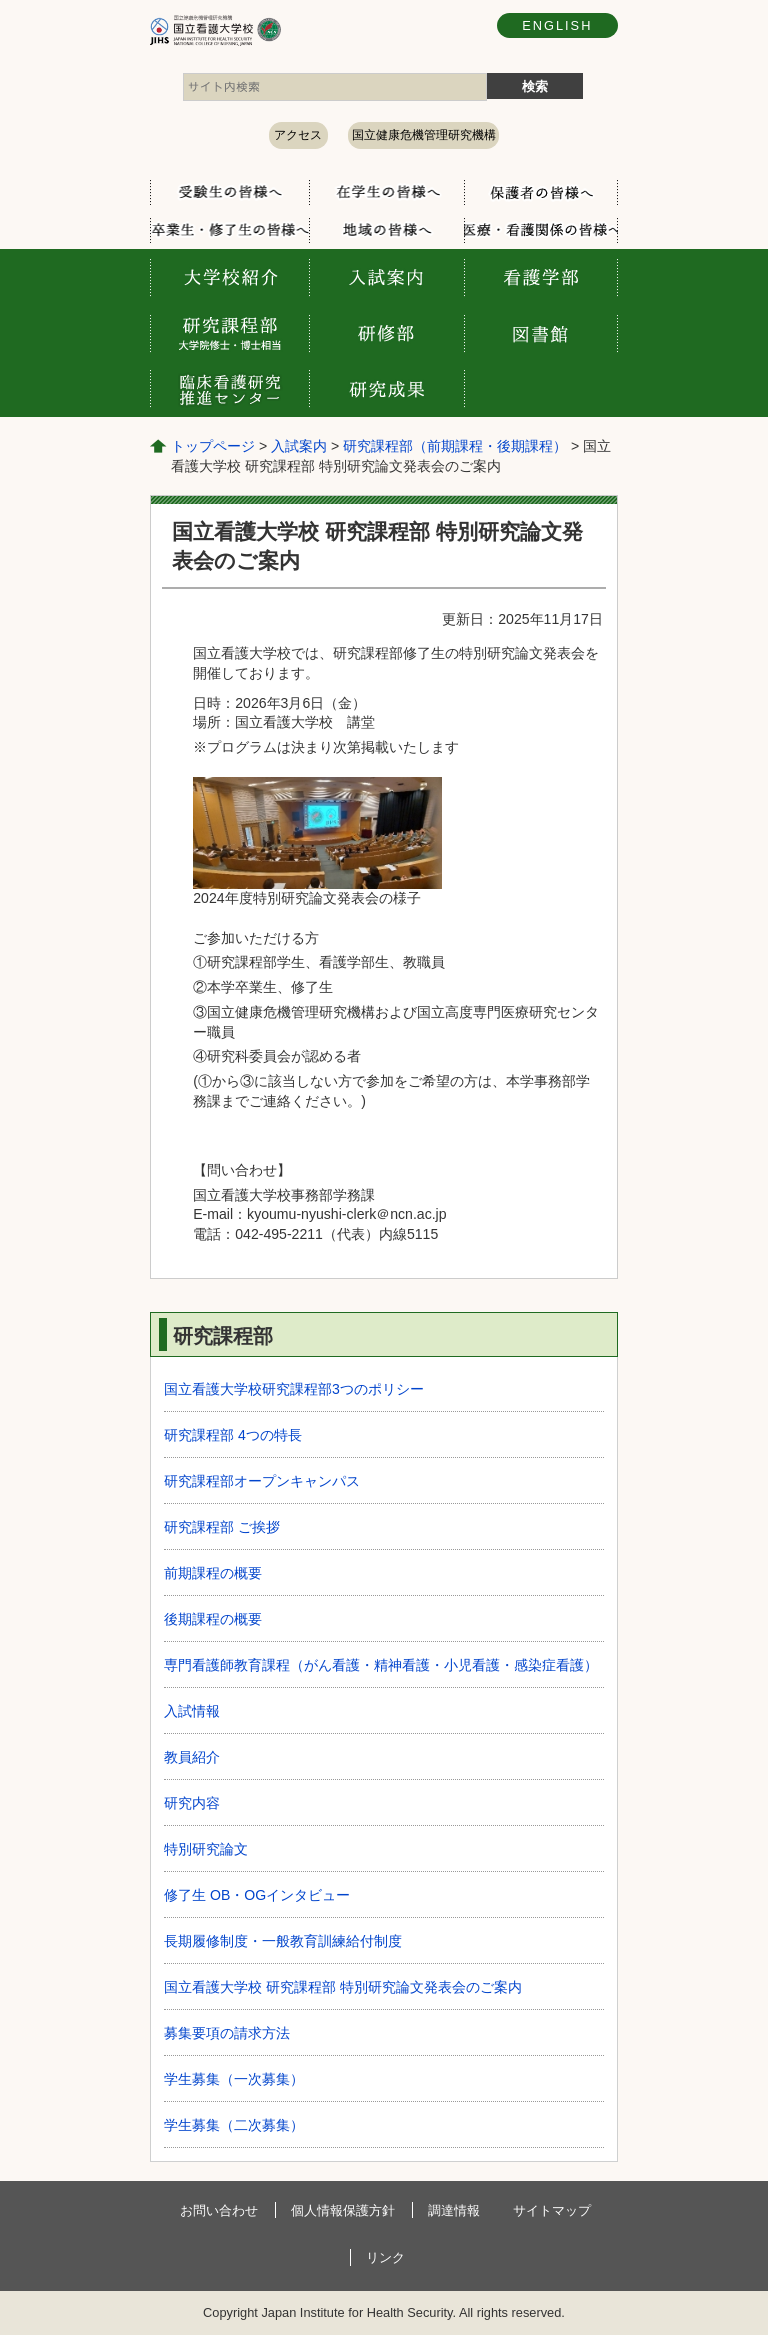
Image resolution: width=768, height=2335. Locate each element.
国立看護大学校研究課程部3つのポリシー (294, 1389)
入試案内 (386, 277)
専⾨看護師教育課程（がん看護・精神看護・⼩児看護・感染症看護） (381, 1665)
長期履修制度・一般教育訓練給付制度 (283, 1941)
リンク (385, 2257)
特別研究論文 (206, 1849)
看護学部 (541, 277)
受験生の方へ (229, 192)
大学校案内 (229, 277)
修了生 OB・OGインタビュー (257, 1895)
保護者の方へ (541, 192)
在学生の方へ (386, 192)
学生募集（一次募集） (234, 2079)
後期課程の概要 (213, 1619)
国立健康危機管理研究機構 (424, 135)
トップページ (213, 446)
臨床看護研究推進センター (229, 389)
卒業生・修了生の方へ (229, 230)
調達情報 (454, 2210)
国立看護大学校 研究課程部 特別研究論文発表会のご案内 (343, 1987)
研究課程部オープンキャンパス (262, 1481)
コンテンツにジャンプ (0, 0)
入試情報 (192, 1711)
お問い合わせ (219, 2210)
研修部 (386, 333)
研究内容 (192, 1803)
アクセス (298, 135)
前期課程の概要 (213, 1573)
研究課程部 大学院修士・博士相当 (229, 333)
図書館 (541, 333)
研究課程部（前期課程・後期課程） (455, 446)
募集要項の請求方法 (227, 2033)
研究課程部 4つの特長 (233, 1435)
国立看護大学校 (280, 30)
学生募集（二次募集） (234, 2125)
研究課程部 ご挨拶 (222, 1527)
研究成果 (386, 389)
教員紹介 (192, 1757)
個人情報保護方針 (343, 2210)
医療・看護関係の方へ (541, 230)
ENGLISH (557, 25)
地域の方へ (386, 230)
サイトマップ (552, 2210)
